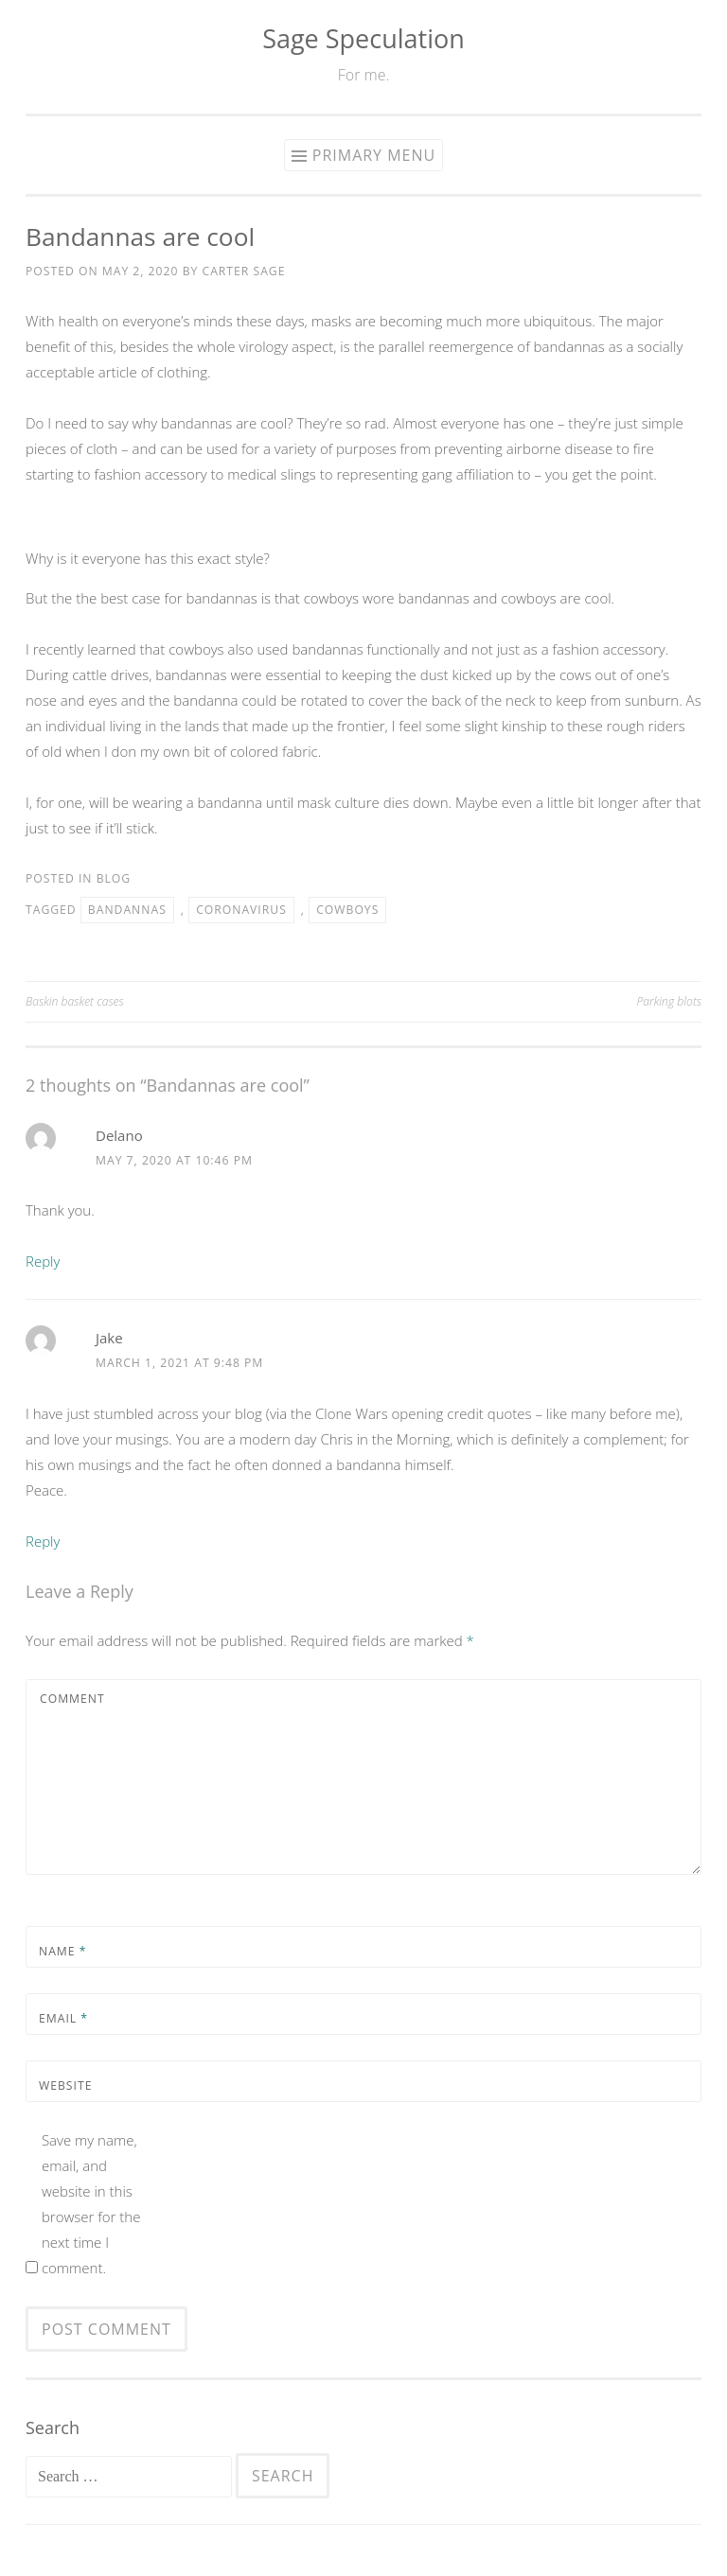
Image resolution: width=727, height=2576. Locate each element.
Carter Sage (243, 271)
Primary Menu (373, 155)
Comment (72, 1699)
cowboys (347, 910)
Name (62, 1951)
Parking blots (669, 1001)
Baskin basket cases (75, 1001)
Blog (114, 878)
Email (63, 2018)
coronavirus (241, 910)
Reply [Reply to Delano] (43, 1261)
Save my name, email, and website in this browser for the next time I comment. (91, 2203)
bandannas (127, 910)
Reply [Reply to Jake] (43, 1541)
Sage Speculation (363, 38)
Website (65, 2085)
